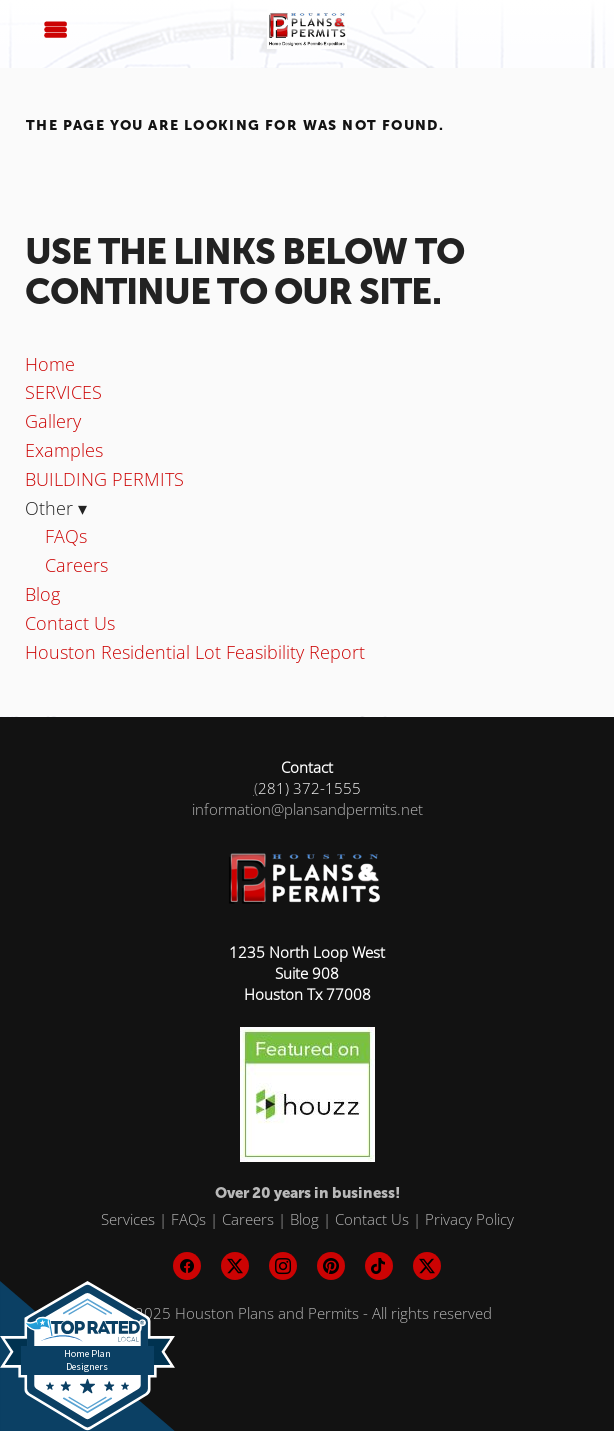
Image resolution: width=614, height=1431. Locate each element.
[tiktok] (379, 1266)
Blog (42, 594)
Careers (76, 565)
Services (128, 1219)
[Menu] (56, 30)
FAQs (66, 536)
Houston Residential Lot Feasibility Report (195, 652)
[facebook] (187, 1266)
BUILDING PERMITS (104, 479)
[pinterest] (331, 1266)
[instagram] (283, 1266)
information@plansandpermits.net (307, 809)
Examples (64, 450)
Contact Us (70, 623)
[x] (235, 1266)
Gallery (53, 421)
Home (50, 364)
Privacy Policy (469, 1219)
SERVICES (63, 392)
